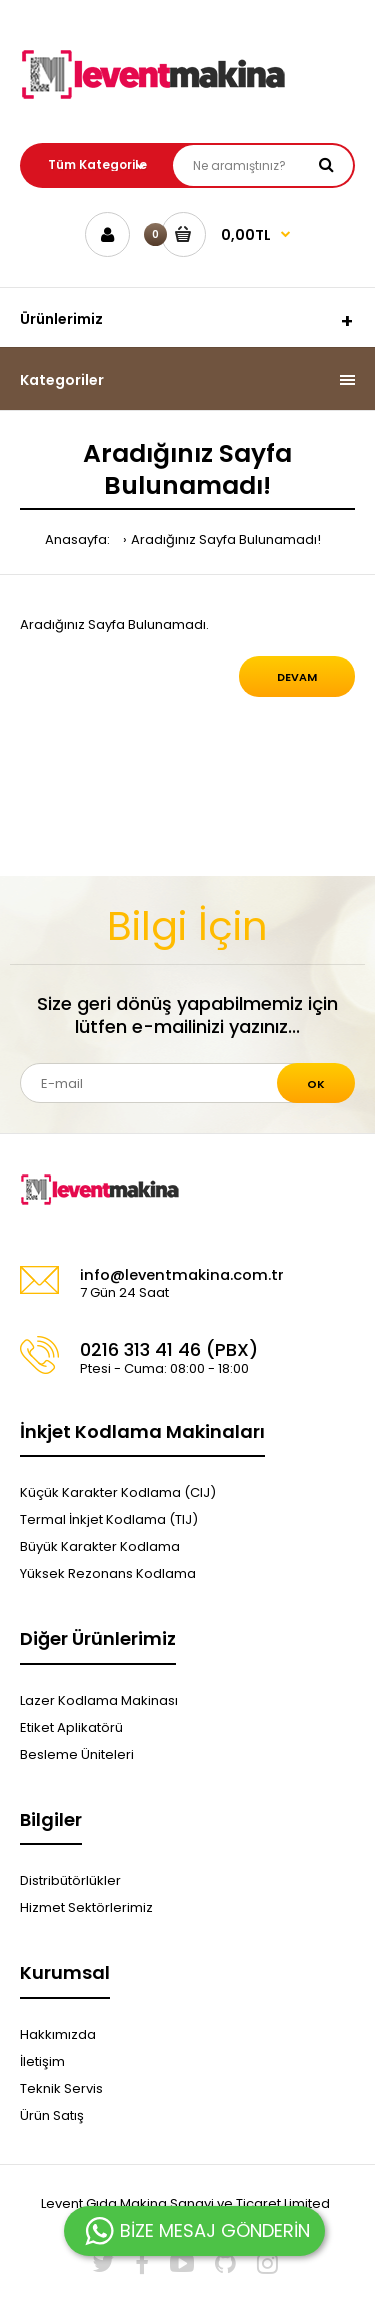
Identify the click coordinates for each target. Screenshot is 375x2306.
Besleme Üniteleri (77, 1754)
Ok (316, 1084)
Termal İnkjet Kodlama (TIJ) (109, 1519)
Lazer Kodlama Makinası (99, 1700)
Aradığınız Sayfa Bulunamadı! (226, 539)
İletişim (42, 2061)
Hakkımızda (58, 2034)
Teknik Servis (61, 2088)
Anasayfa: (77, 539)
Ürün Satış (52, 2115)
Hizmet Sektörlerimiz (86, 1907)
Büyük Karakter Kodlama (100, 1546)
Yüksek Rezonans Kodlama (108, 1573)
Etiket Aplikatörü (71, 1727)
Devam (297, 677)
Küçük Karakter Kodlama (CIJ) (118, 1492)
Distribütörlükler (70, 1880)
